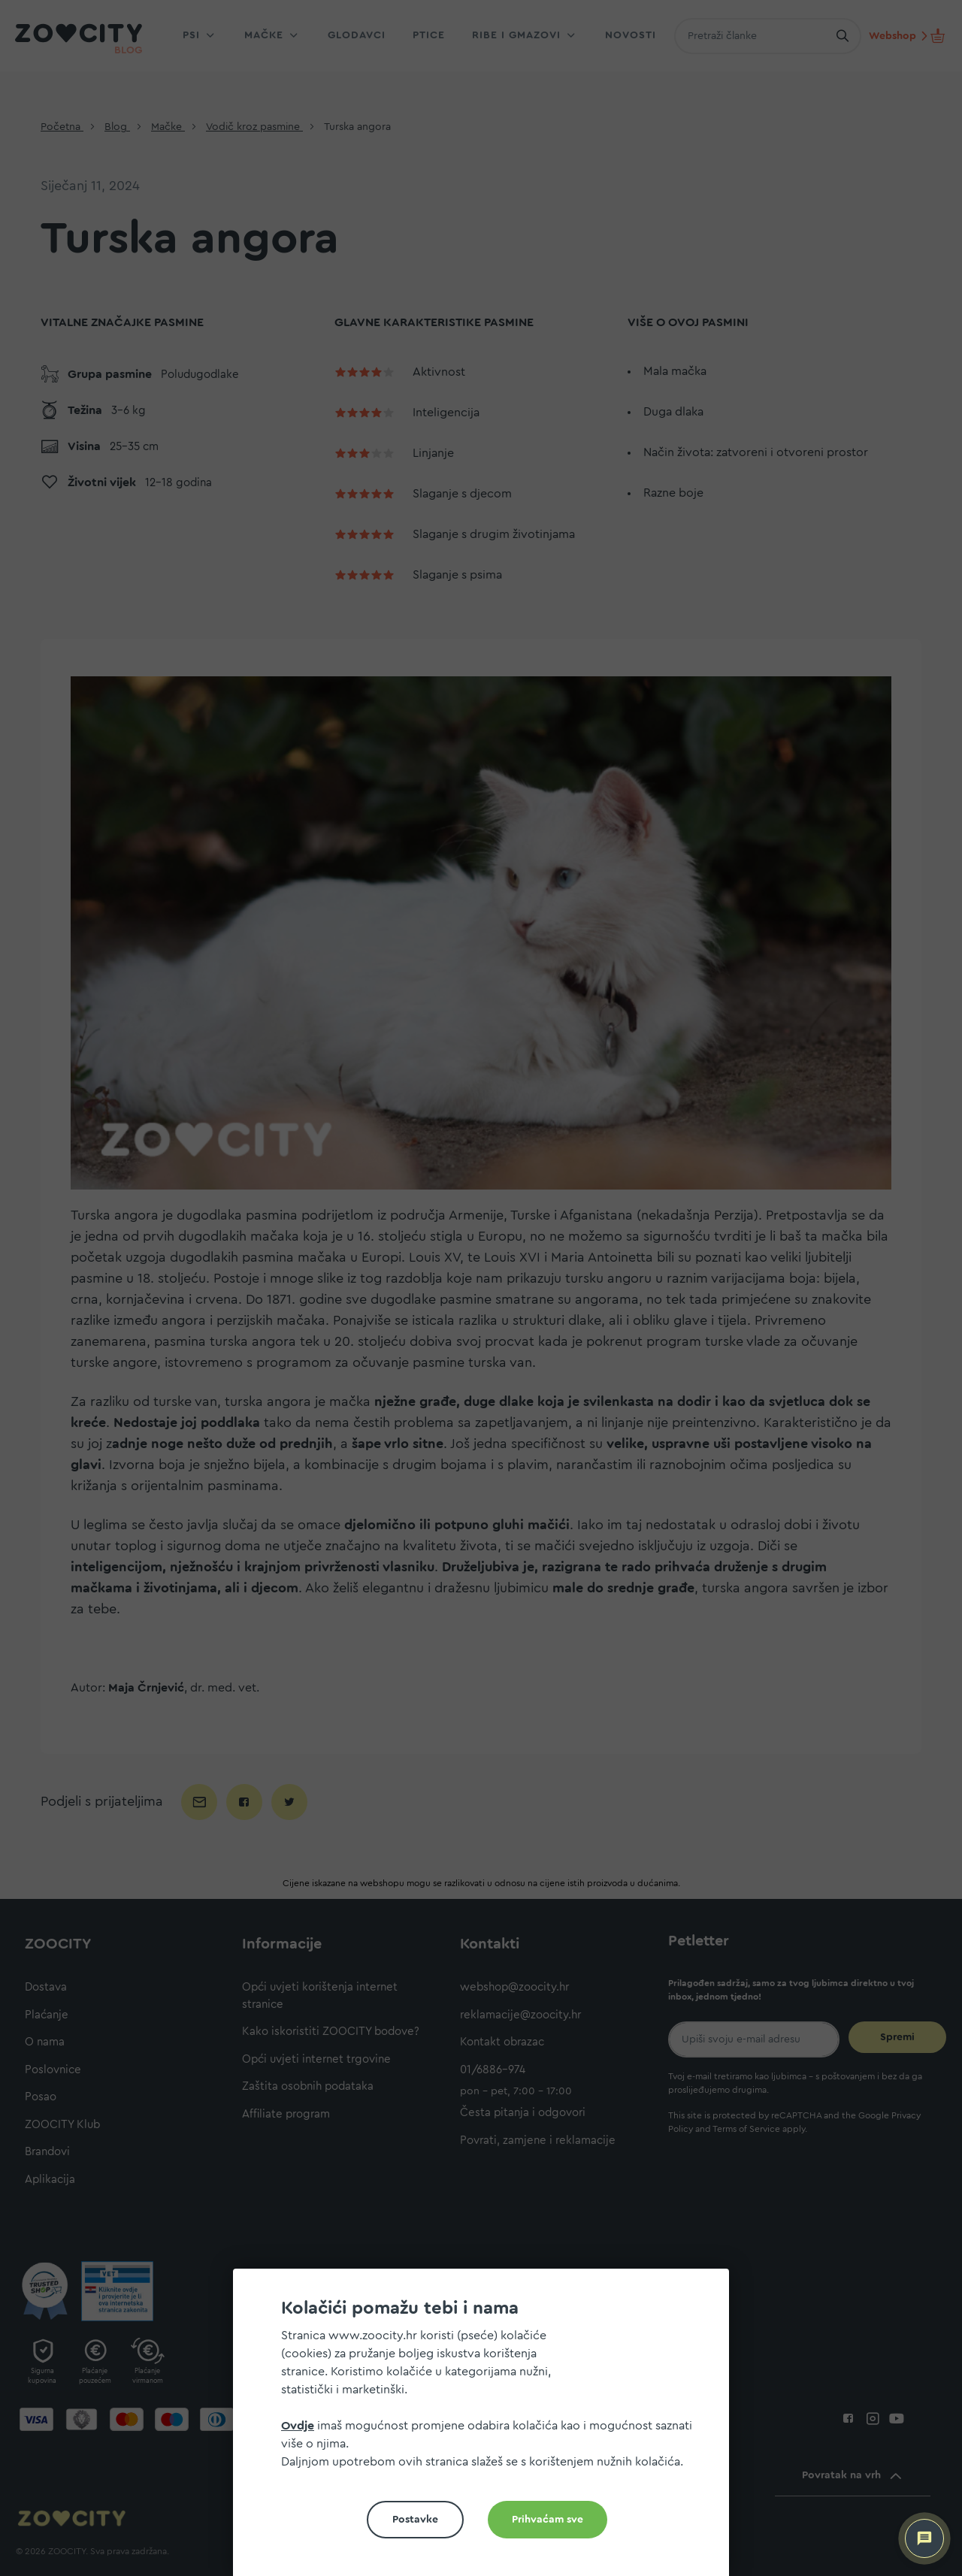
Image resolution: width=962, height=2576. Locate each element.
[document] (487, 2428)
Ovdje (297, 2426)
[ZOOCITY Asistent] (924, 2538)
